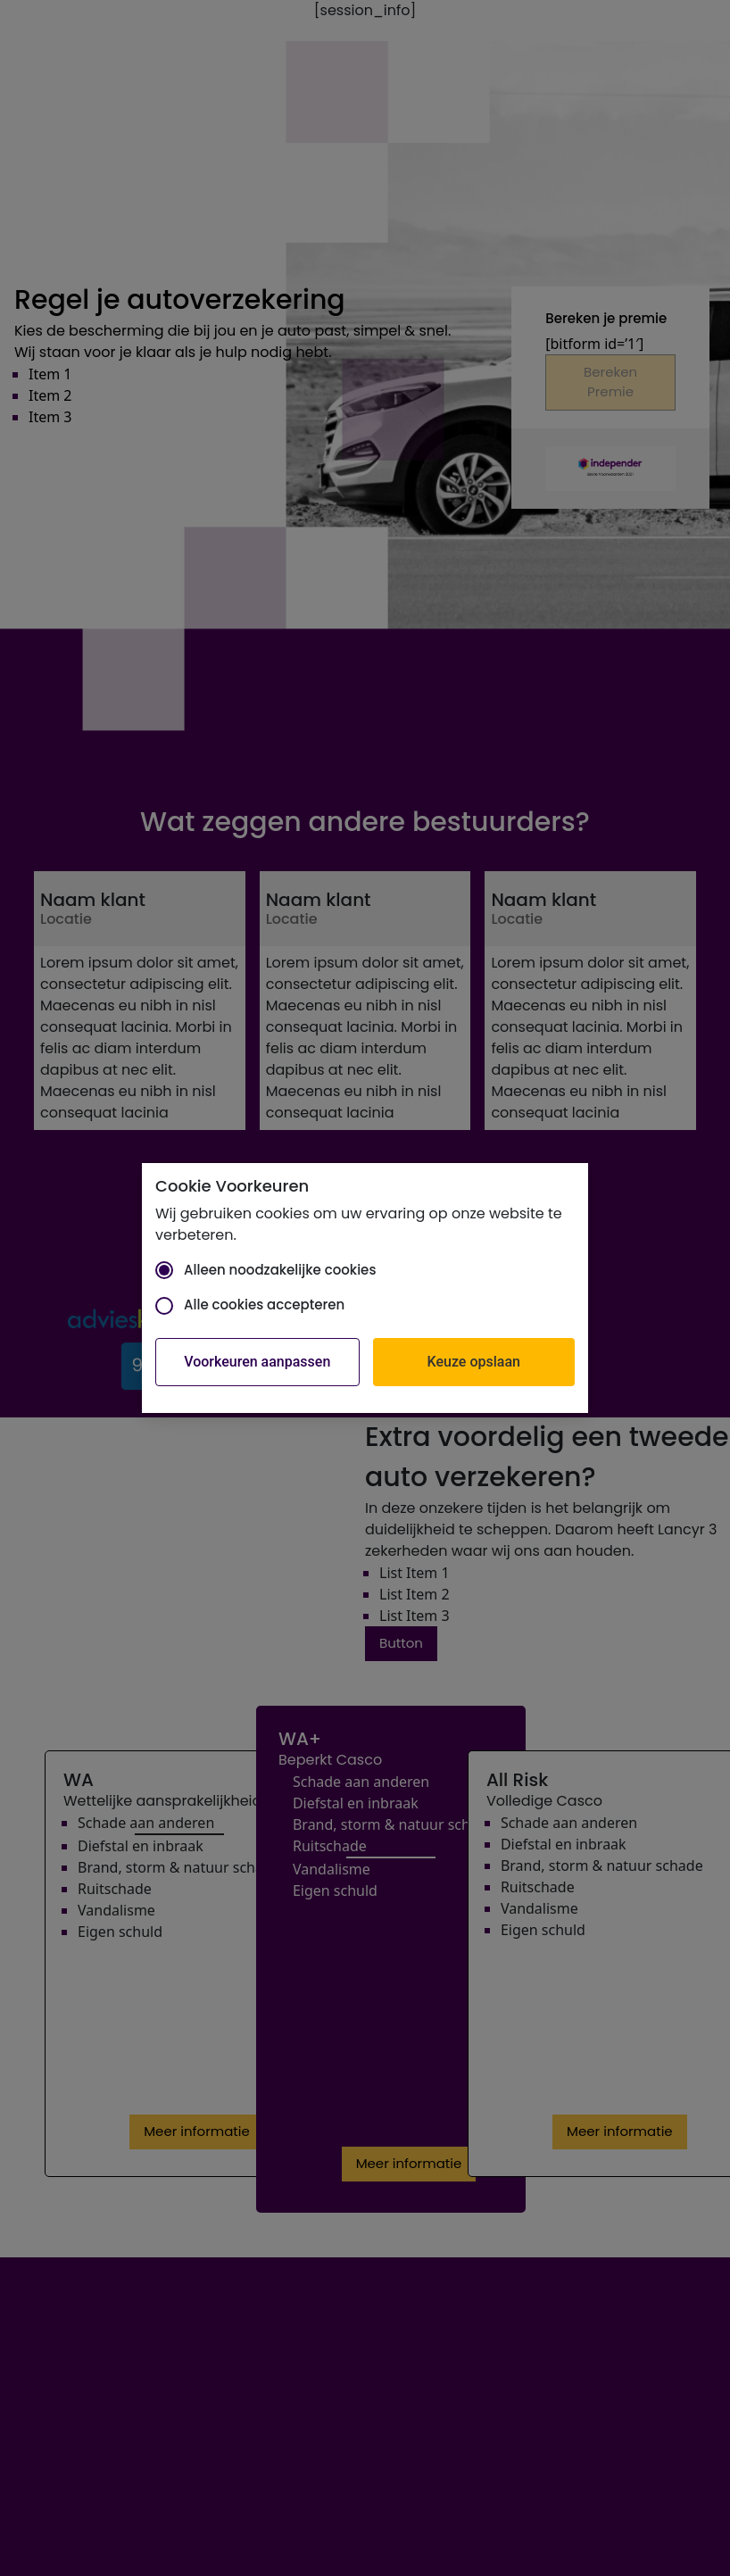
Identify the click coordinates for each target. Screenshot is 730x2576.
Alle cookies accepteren (249, 1304)
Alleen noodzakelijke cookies (265, 1269)
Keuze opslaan (473, 1361)
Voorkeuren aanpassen (257, 1361)
